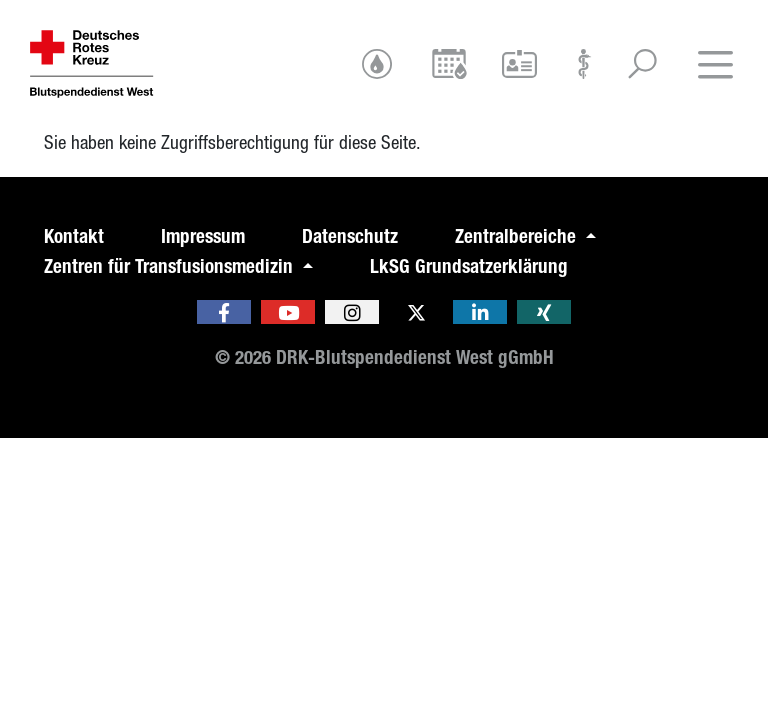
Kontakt (74, 236)
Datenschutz (350, 236)
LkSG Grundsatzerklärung (469, 266)
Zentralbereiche (518, 236)
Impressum (203, 236)
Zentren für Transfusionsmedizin (171, 266)
